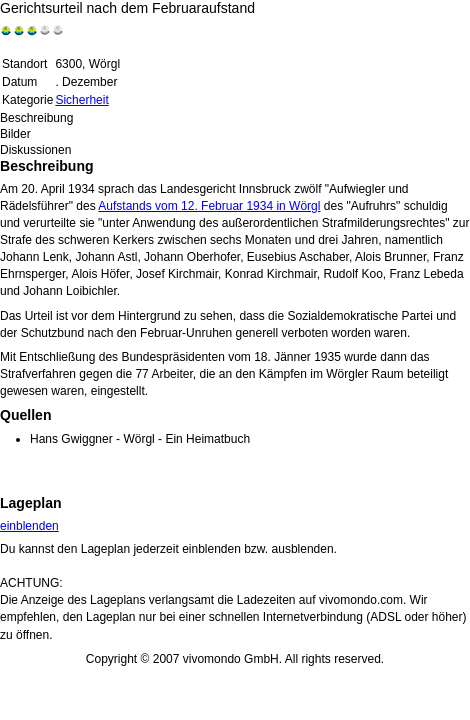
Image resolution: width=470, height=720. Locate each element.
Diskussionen (35, 150)
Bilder (15, 134)
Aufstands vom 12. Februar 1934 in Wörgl (209, 206)
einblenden (29, 526)
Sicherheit (81, 100)
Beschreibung (36, 118)
